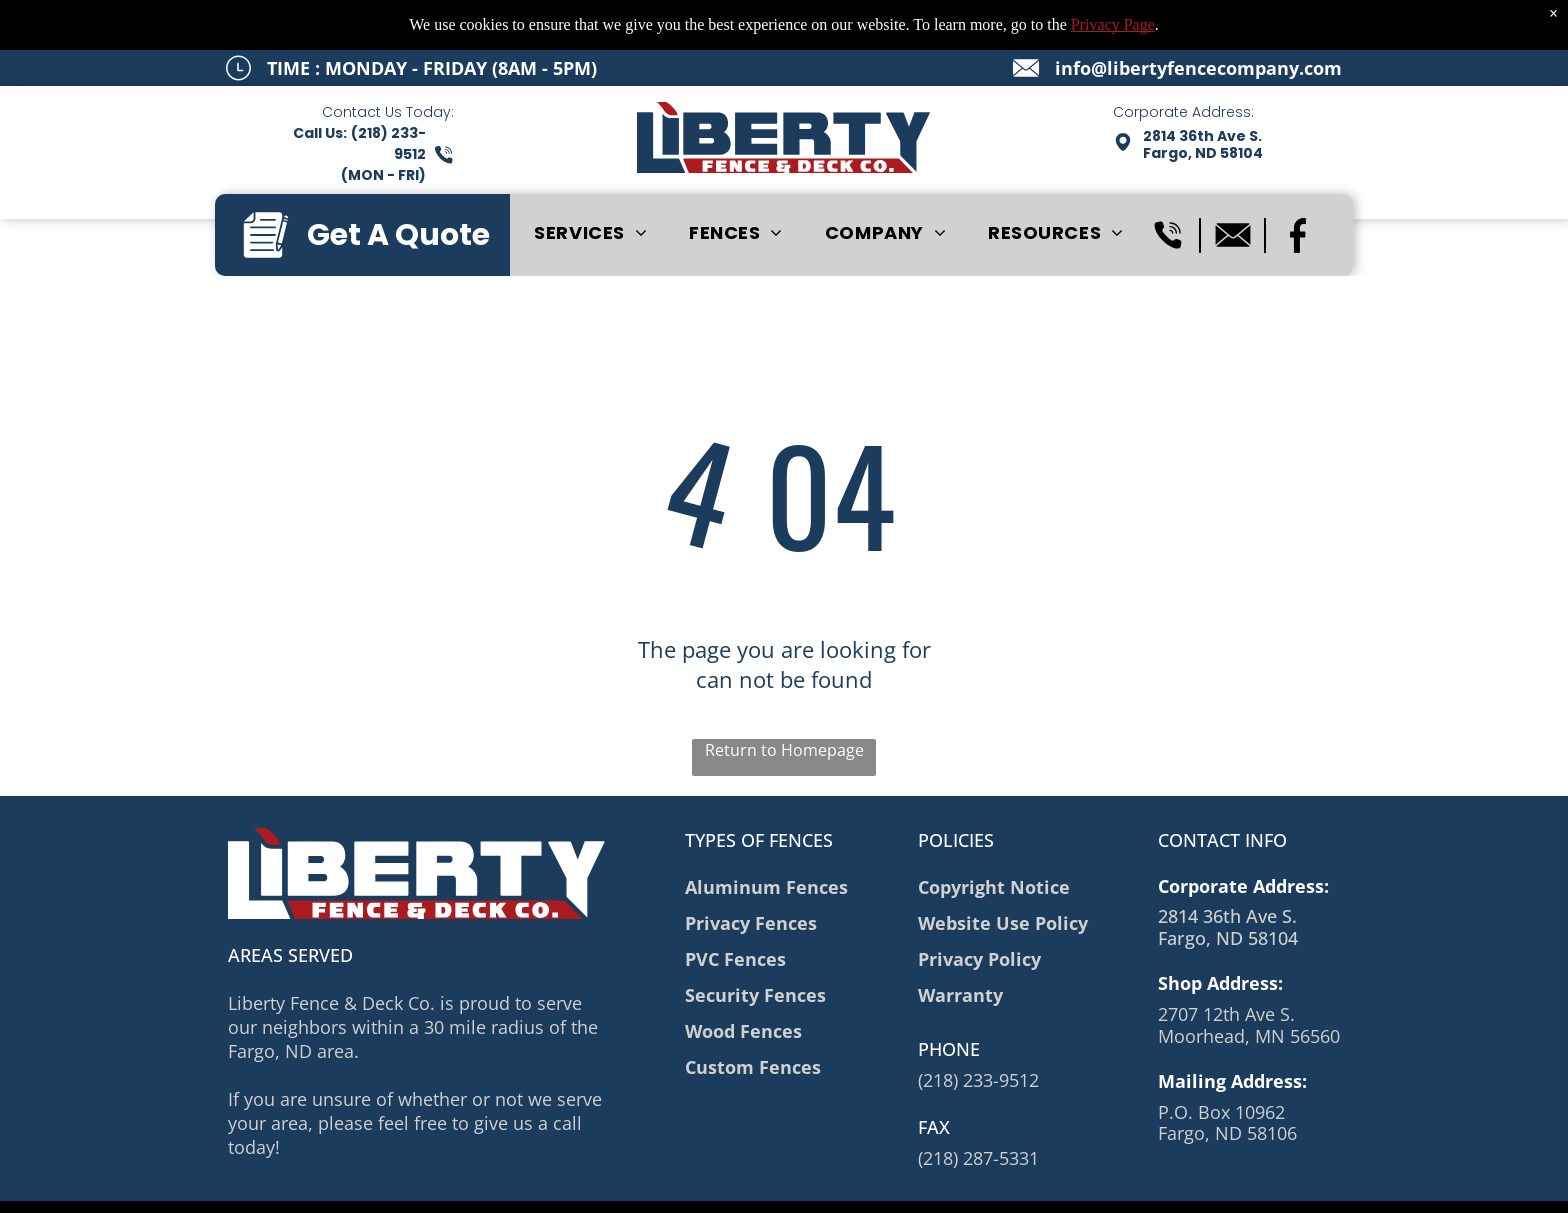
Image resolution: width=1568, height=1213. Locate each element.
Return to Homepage (784, 750)
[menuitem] (590, 233)
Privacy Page (1113, 24)
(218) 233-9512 (978, 1080)
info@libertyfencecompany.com (1198, 68)
